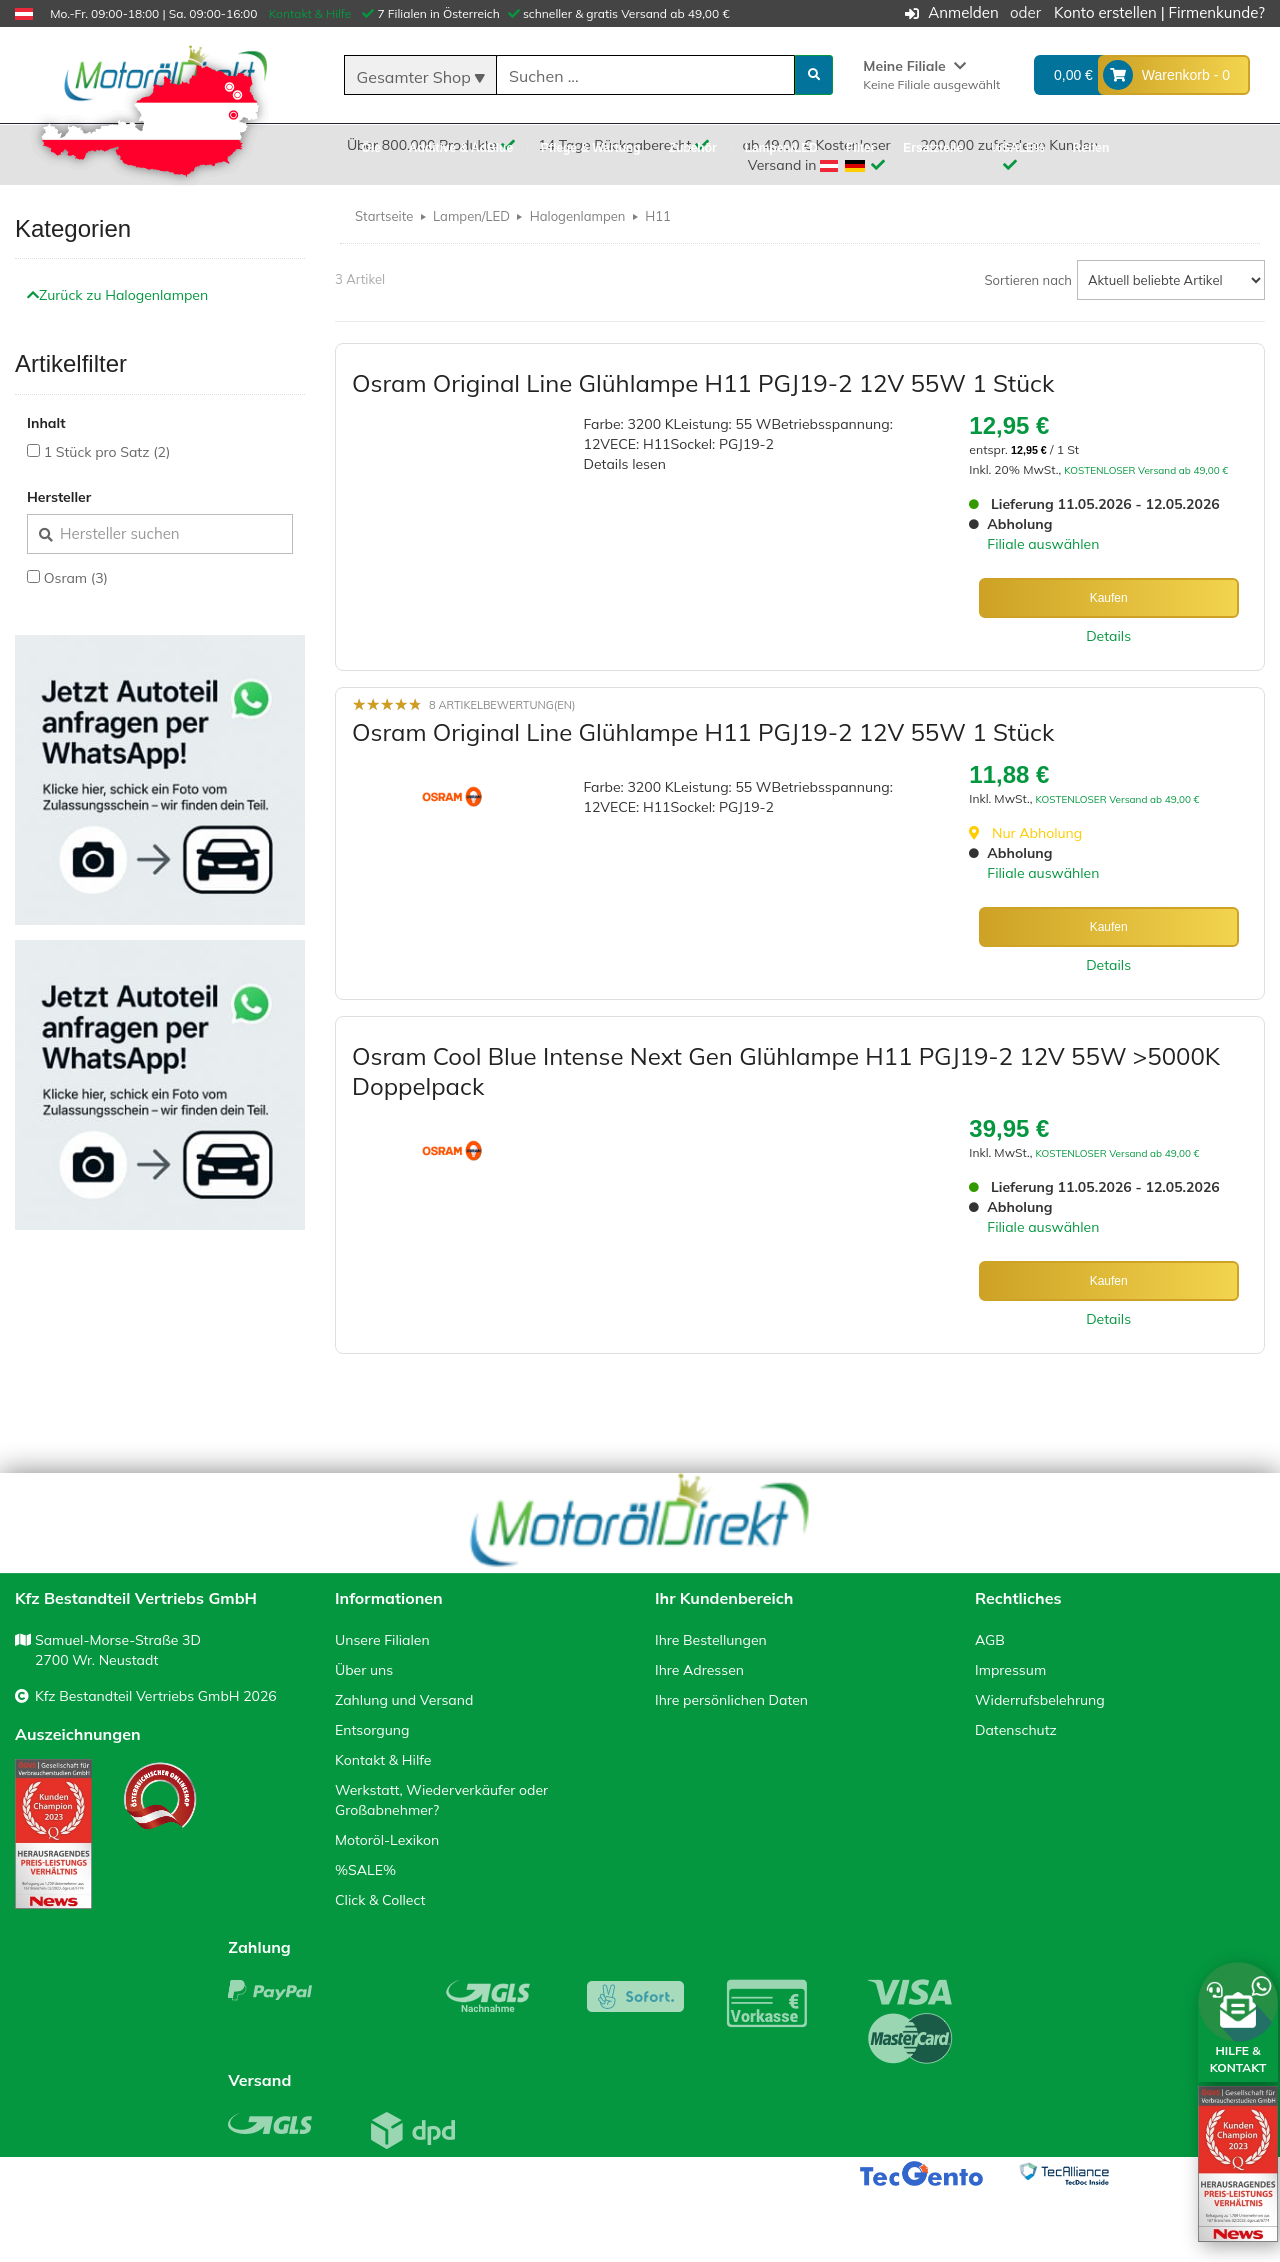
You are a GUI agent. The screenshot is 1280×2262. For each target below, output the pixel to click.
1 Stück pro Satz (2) (107, 500)
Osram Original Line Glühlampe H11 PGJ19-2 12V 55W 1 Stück (703, 431)
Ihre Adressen (699, 1742)
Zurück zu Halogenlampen (117, 343)
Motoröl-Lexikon (387, 1912)
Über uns (364, 1742)
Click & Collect (380, 1972)
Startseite (384, 264)
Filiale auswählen (1043, 592)
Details (1108, 684)
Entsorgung (372, 1802)
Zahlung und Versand (404, 1772)
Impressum (1010, 1742)
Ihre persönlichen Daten (731, 1772)
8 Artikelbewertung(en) (502, 753)
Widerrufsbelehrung (1040, 1772)
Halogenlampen (578, 264)
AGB (990, 1712)
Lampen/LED (471, 264)
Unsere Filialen (382, 1712)
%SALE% (365, 1942)
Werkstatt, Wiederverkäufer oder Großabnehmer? (441, 1872)
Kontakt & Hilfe (310, 13)
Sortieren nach (1029, 328)
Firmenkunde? (1217, 12)
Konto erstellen (1105, 12)
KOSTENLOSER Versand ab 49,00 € (1146, 518)
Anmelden (963, 12)
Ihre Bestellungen (711, 1712)
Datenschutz (1016, 1802)
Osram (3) (76, 626)
